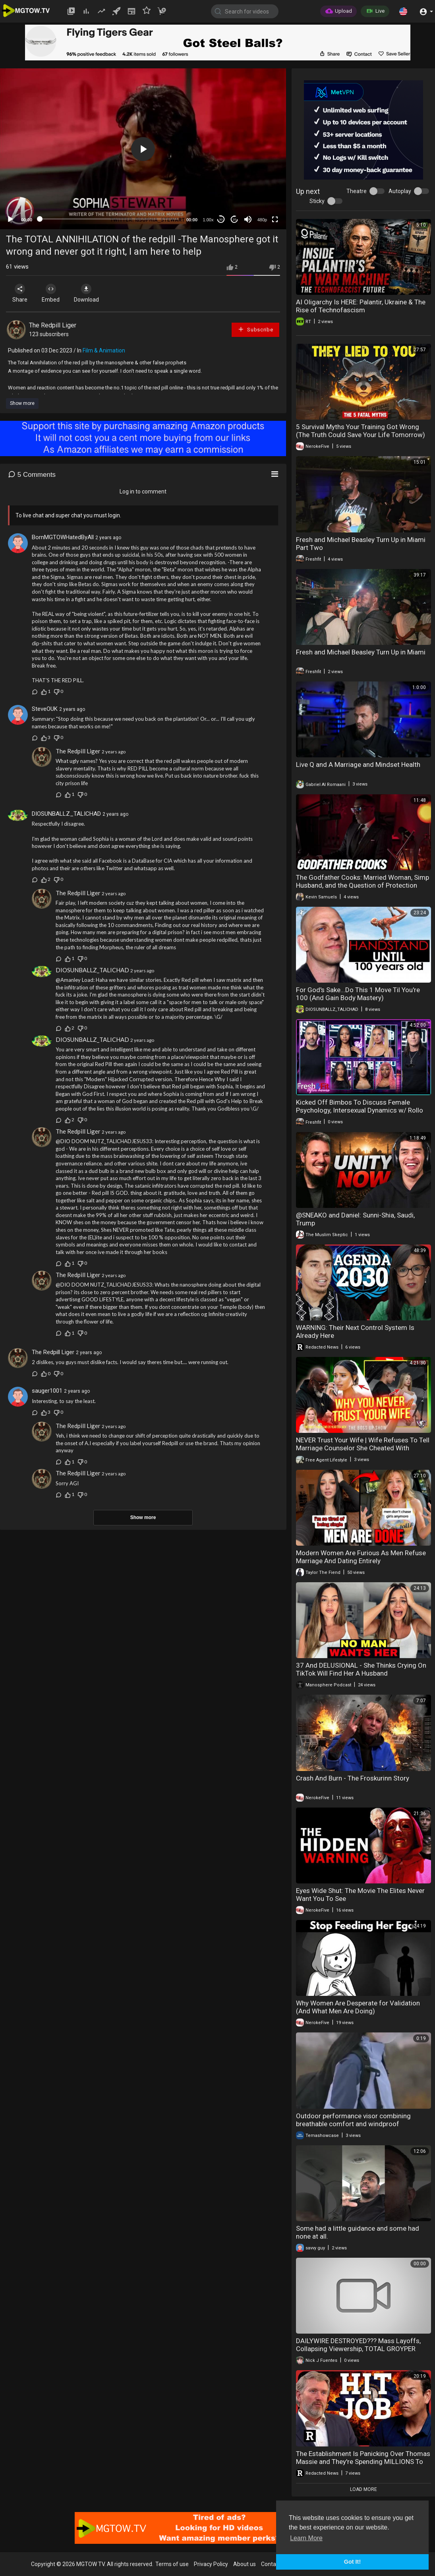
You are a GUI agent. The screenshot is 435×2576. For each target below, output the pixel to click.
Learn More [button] (306, 2538)
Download (89, 293)
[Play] (10, 219)
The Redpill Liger (52, 325)
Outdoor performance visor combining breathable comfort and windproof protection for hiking (353, 2124)
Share (20, 293)
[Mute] (248, 219)
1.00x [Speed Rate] (208, 219)
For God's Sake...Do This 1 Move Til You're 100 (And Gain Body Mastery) (358, 994)
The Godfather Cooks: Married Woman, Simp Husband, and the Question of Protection (362, 881)
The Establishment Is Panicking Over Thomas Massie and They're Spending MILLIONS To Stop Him (363, 2461)
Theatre (356, 191)
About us (244, 2564)
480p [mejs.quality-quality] (262, 219)
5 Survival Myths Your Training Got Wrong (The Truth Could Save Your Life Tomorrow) (360, 431)
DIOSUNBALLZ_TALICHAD (66, 813)
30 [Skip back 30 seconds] (221, 219)
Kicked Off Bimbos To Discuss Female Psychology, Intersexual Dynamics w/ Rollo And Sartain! (359, 1110)
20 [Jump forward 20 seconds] (234, 219)
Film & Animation (104, 350)
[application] (143, 148)
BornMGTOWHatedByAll (63, 537)
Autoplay (400, 191)
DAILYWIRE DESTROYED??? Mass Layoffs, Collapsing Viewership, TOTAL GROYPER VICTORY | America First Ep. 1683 (358, 2349)
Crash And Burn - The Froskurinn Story (352, 1778)
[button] (403, 11)
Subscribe (255, 329)
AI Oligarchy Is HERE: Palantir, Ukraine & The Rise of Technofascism (360, 306)
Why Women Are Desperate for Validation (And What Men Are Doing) (358, 2007)
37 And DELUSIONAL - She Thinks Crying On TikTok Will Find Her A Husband (361, 1669)
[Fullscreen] (275, 219)
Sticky (317, 201)
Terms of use (172, 2564)
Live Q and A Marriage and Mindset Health (358, 764)
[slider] (109, 219)
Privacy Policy (211, 2564)
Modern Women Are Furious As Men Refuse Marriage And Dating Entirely (361, 1557)
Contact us (274, 2564)
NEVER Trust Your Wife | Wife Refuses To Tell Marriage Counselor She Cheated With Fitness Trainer (362, 1448)
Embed (53, 293)
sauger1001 (47, 1390)
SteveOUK (45, 708)
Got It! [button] (352, 2562)
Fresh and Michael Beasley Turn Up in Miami (360, 652)
